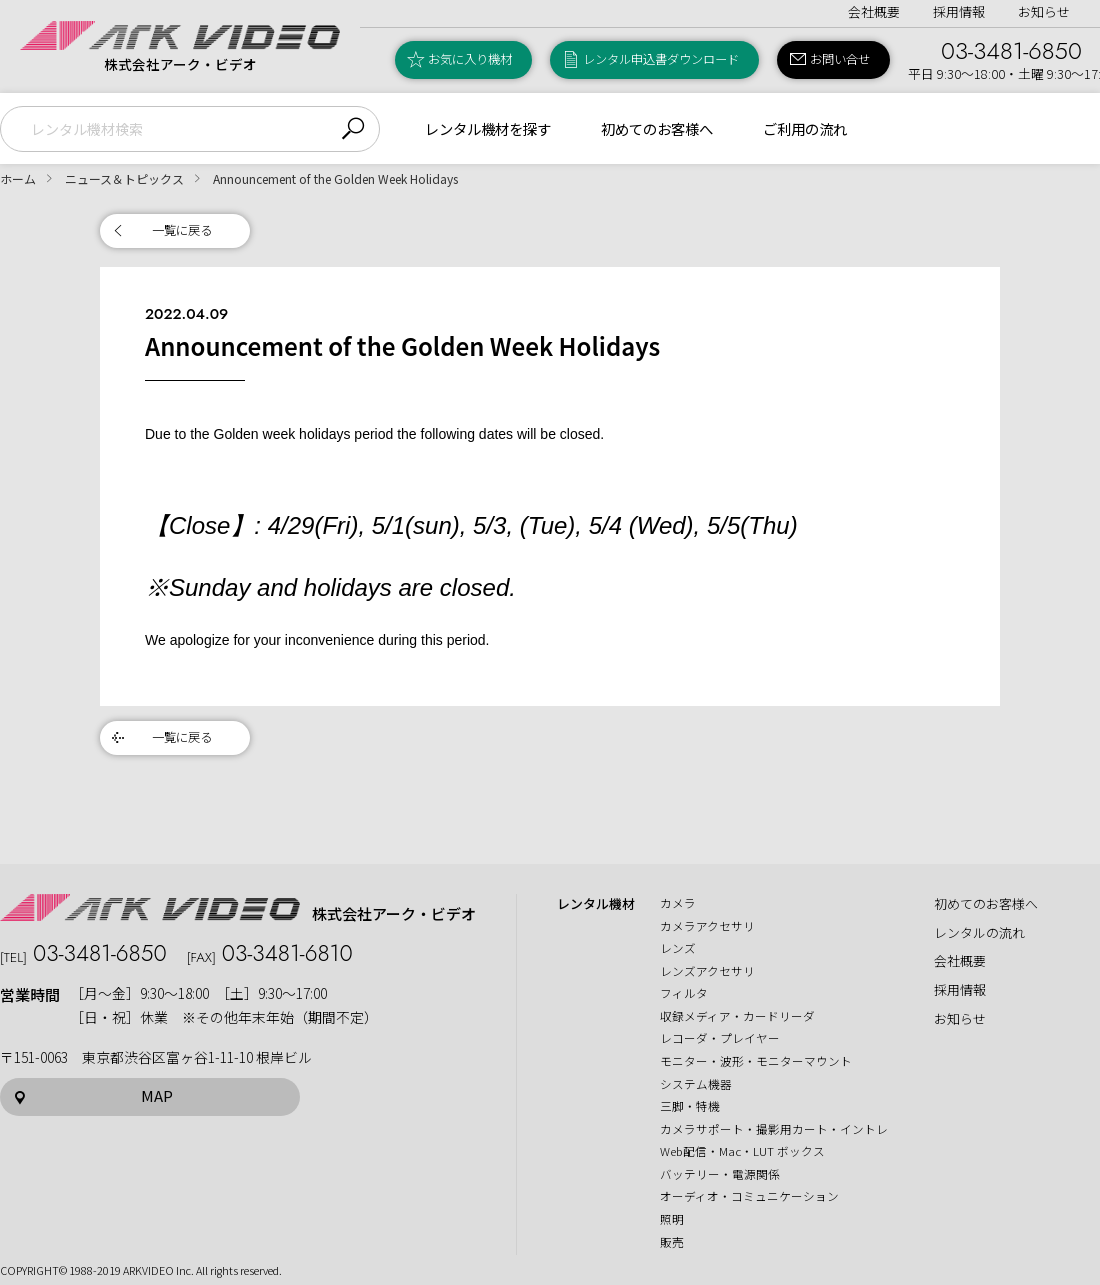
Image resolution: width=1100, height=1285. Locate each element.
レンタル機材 (596, 904)
